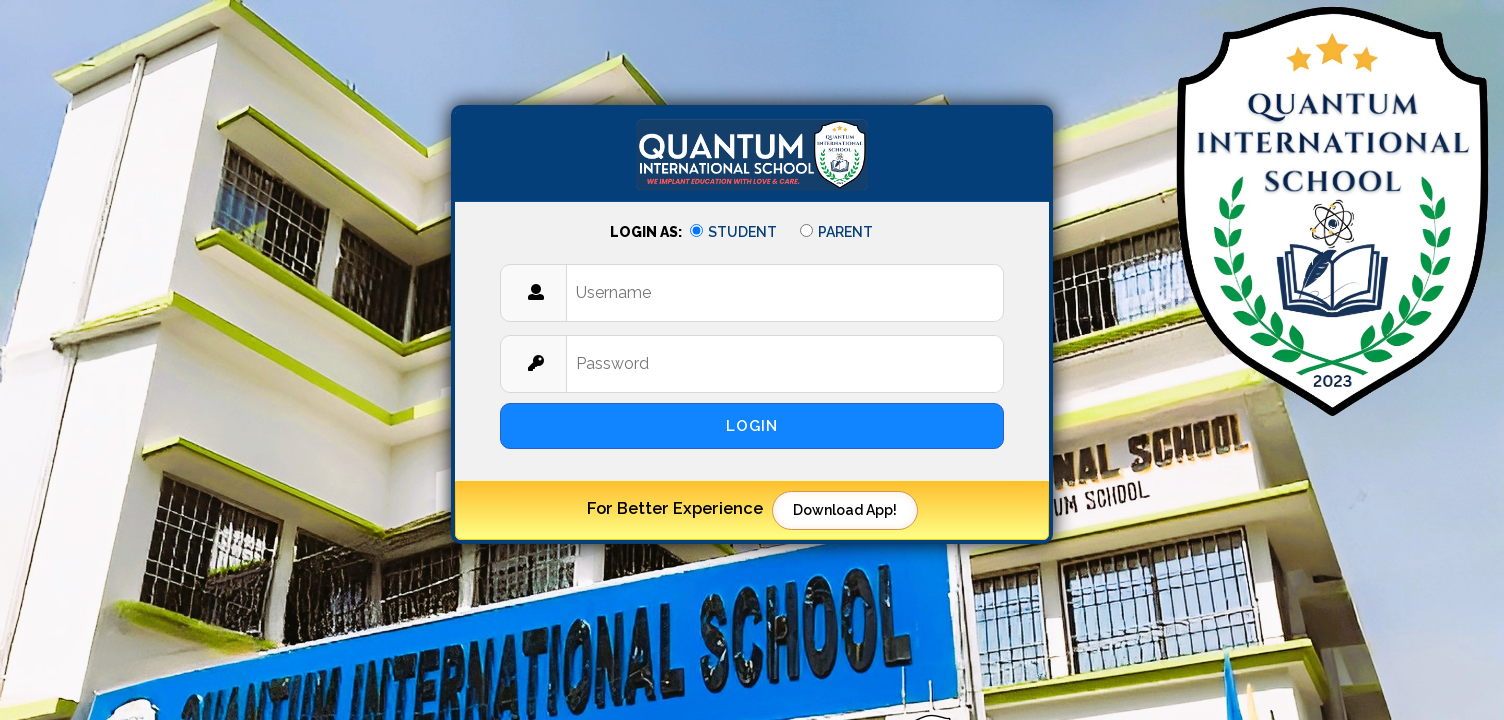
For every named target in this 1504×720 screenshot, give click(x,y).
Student (733, 232)
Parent (836, 232)
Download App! (845, 510)
